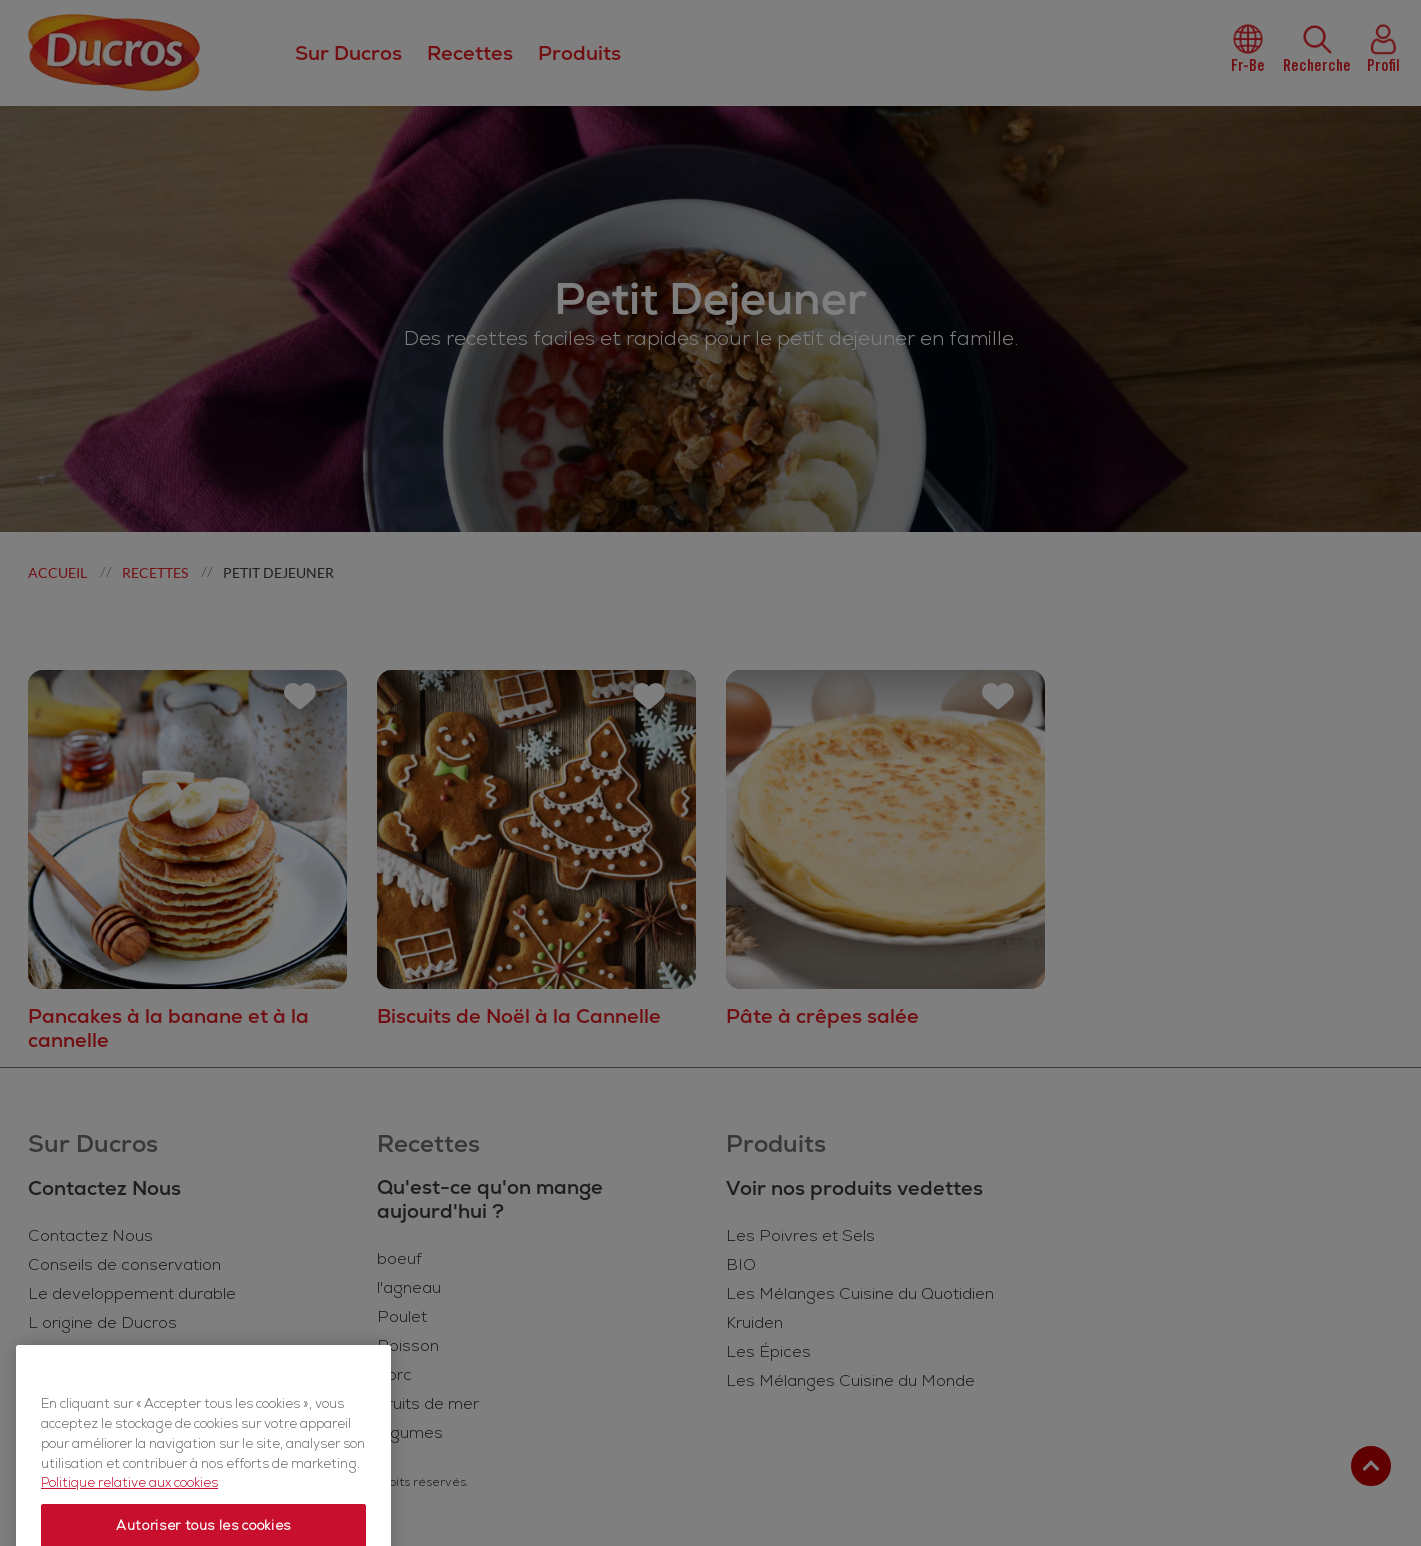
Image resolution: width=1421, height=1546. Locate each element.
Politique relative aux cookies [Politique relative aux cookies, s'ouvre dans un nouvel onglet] (129, 1521)
